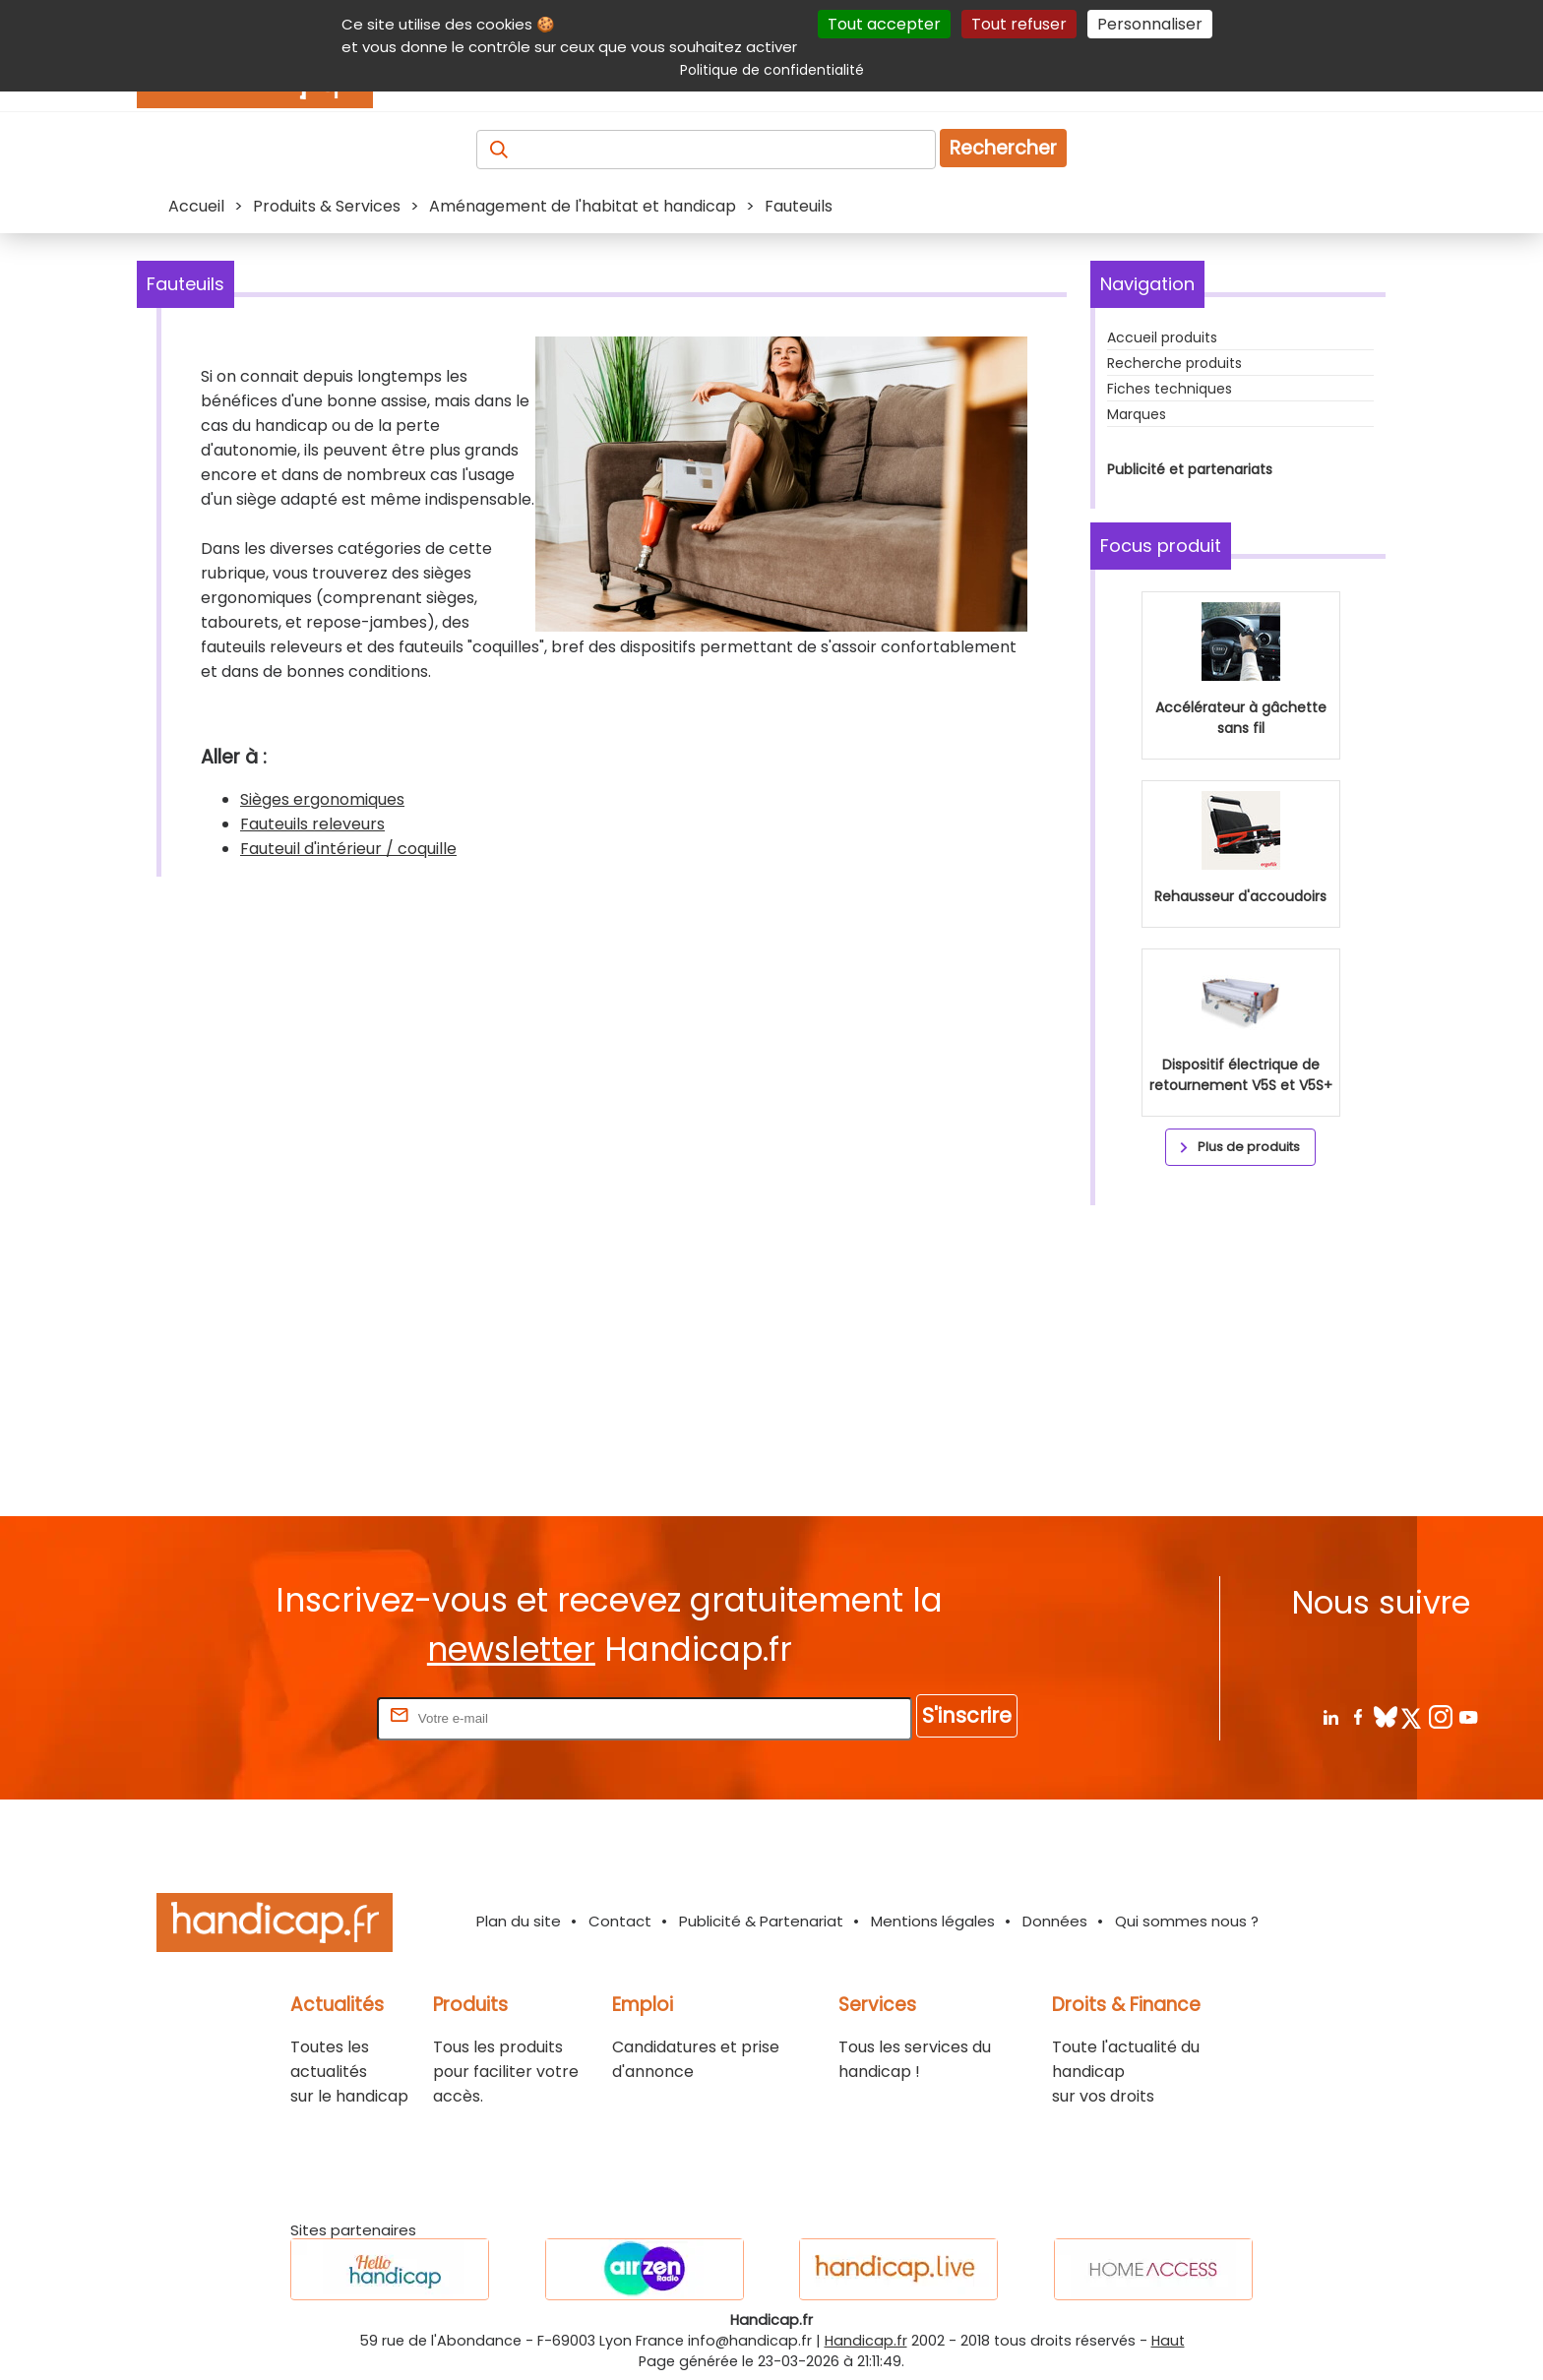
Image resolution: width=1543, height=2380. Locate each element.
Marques (1136, 414)
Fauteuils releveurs (312, 824)
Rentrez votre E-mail (294, 1717)
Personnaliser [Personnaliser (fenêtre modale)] (1150, 24)
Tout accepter (884, 24)
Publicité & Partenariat (761, 1921)
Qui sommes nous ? (1187, 1921)
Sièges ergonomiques (322, 799)
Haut (1168, 2340)
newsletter (511, 1649)
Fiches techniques (1169, 388)
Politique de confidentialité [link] (772, 70)
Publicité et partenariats (1189, 469)
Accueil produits (1162, 337)
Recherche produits (1174, 363)
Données (1054, 1921)
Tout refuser (1019, 24)
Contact (619, 1921)
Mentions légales (933, 1921)
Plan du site (518, 1921)
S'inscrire (967, 1715)
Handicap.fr (866, 2340)
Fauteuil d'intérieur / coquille (348, 848)
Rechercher (1003, 148)
